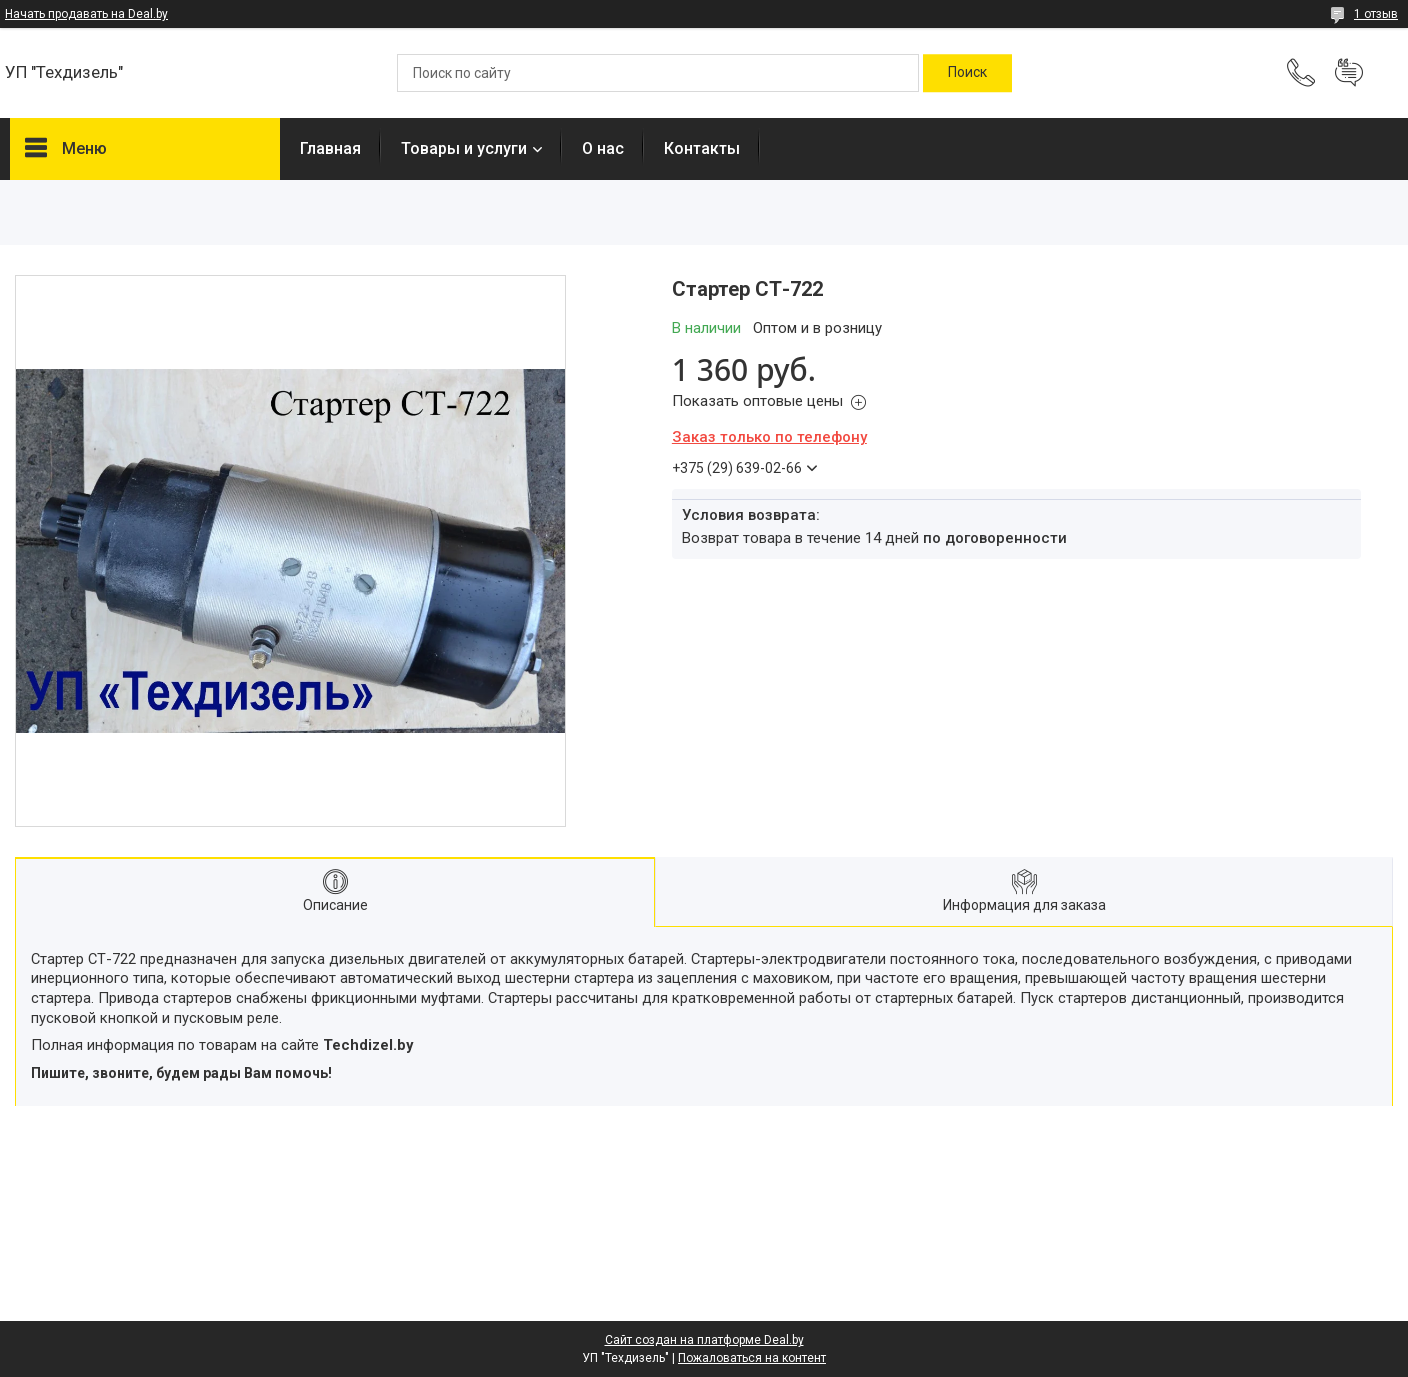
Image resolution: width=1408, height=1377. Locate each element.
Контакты (702, 148)
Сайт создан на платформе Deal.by (704, 1340)
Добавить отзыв (1349, 73)
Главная (330, 148)
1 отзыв (1376, 14)
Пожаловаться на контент (752, 1358)
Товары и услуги (464, 148)
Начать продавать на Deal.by (86, 14)
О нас (603, 148)
